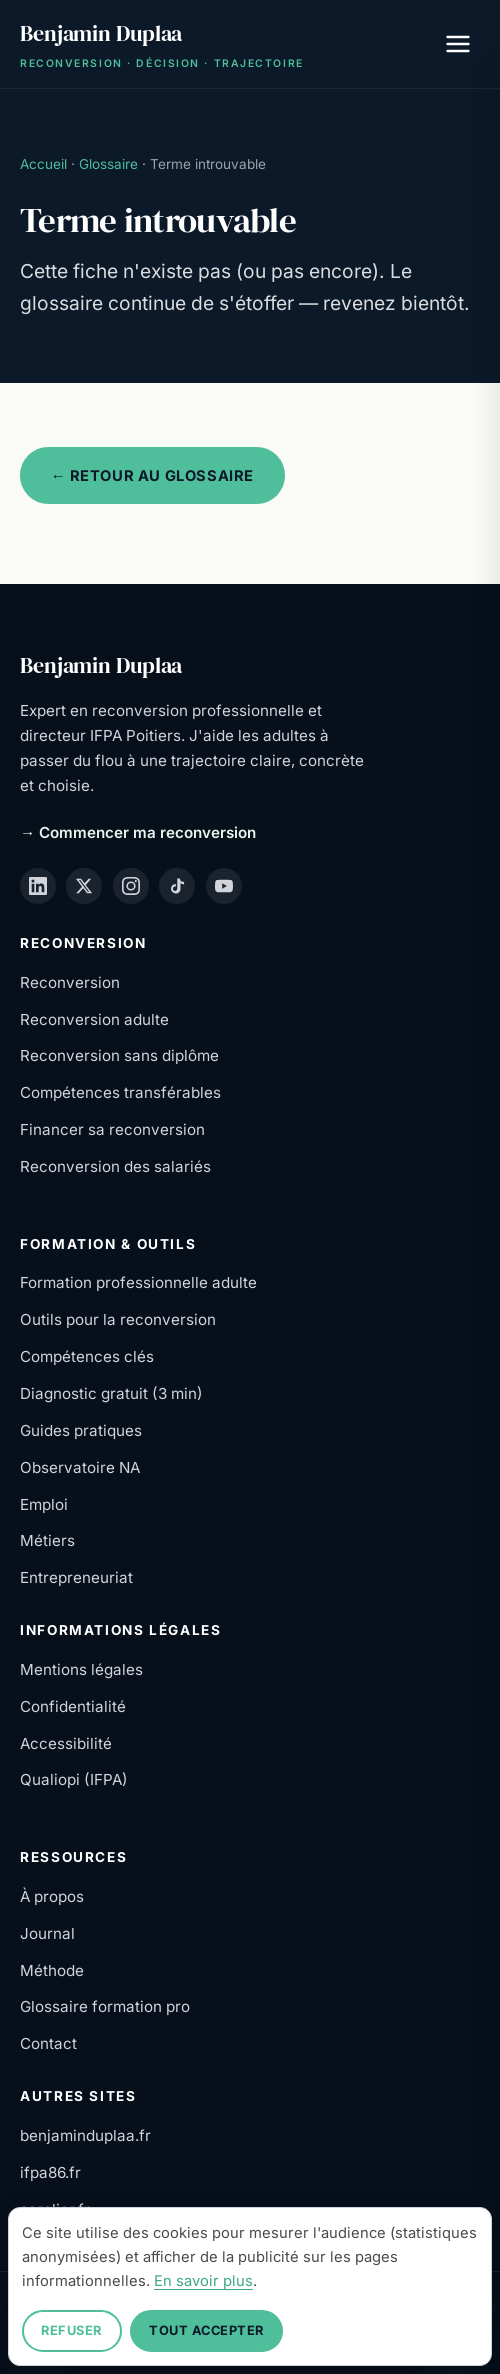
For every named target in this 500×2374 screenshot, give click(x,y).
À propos (52, 1896)
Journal (47, 1933)
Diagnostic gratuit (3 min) (111, 1393)
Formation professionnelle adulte (138, 1282)
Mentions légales (81, 1669)
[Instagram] (131, 886)
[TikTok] (177, 886)
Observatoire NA (80, 1467)
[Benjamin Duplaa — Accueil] (162, 44)
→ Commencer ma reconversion (138, 832)
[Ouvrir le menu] (458, 44)
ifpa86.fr (50, 2172)
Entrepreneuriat (76, 1577)
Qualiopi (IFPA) (74, 1779)
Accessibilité (66, 1743)
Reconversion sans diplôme (119, 1055)
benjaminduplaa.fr (85, 2135)
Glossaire (108, 164)
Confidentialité (73, 1706)
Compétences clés (87, 1356)
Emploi (44, 1504)
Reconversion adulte (94, 1019)
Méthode (52, 1970)
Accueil (43, 164)
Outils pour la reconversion (118, 1319)
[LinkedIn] (38, 886)
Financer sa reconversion (112, 1129)
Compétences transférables (120, 1092)
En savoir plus (203, 2281)
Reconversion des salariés (115, 1166)
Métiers (47, 1540)
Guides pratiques (81, 1430)
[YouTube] (224, 886)
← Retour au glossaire (152, 476)
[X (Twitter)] (84, 886)
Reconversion (70, 982)
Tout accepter (206, 2330)
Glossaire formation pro (105, 2006)
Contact (48, 2043)
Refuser (71, 2330)
